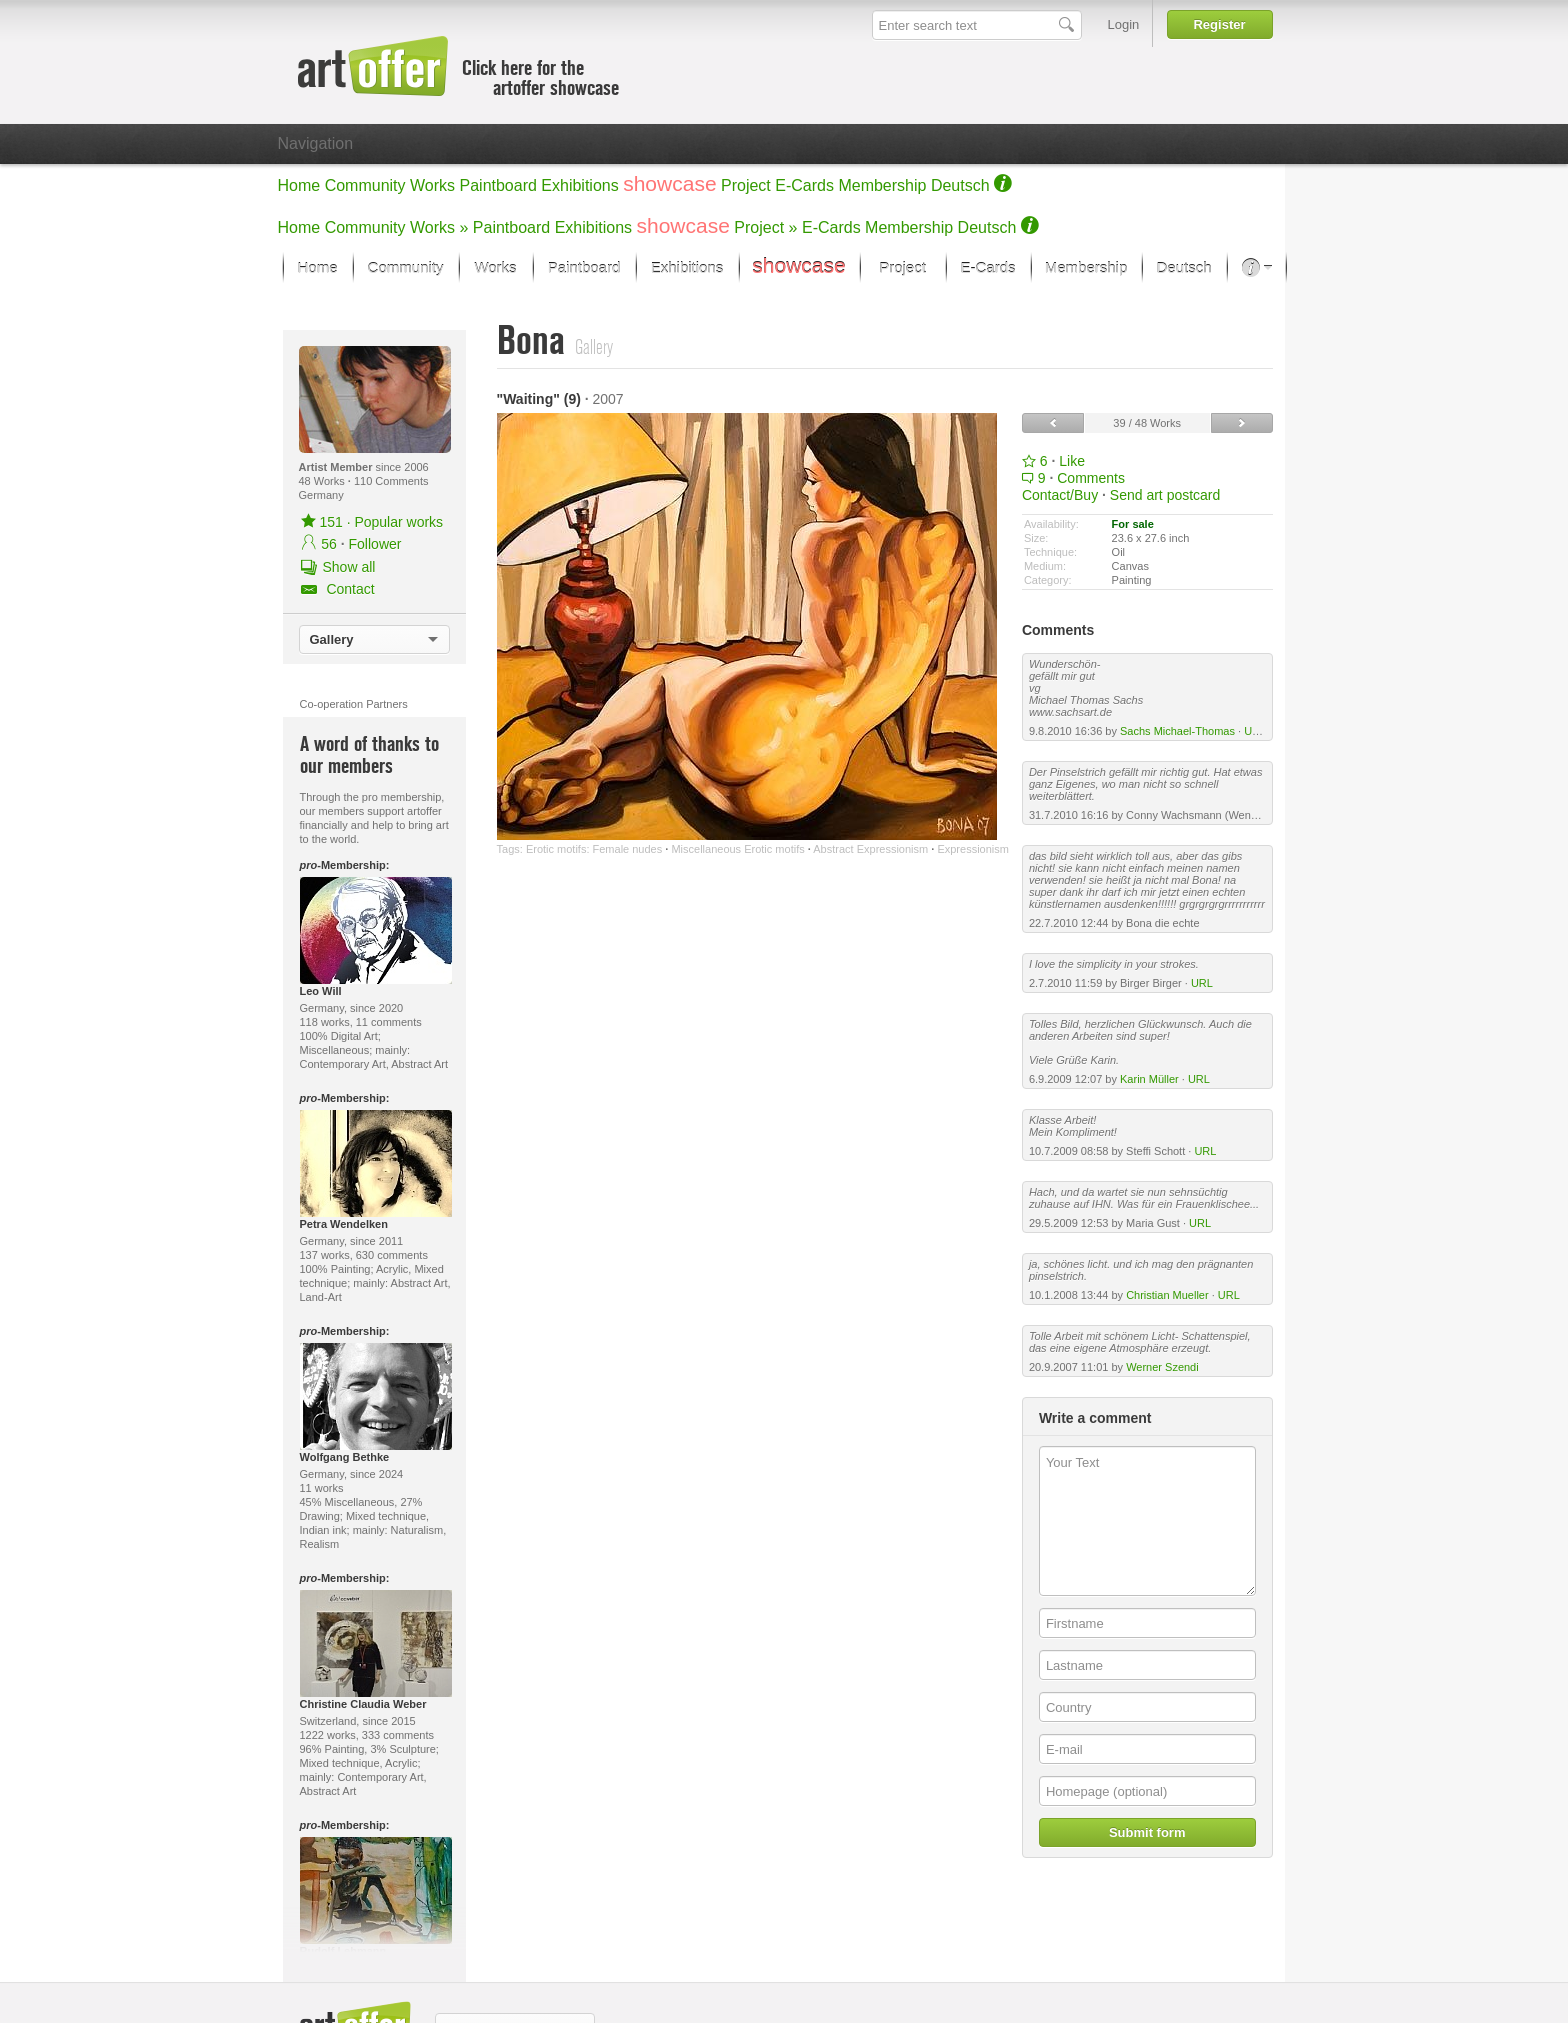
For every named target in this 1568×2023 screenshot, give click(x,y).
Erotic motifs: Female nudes (594, 849)
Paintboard (498, 185)
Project (746, 185)
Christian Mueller (1167, 1295)
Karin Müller (1149, 1079)
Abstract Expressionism (870, 849)
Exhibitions (579, 185)
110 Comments (391, 481)
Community (365, 185)
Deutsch (960, 185)
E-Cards (804, 185)
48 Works (323, 481)
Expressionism (973, 849)
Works (432, 185)
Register (1219, 24)
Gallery (332, 639)
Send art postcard (1165, 495)
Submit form (1147, 1832)
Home (299, 185)
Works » (439, 227)
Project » (765, 227)
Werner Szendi (1162, 1367)
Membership (882, 185)
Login (1124, 24)
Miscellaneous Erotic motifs (737, 849)
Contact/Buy (1060, 495)
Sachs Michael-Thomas (1177, 731)
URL (1255, 731)
